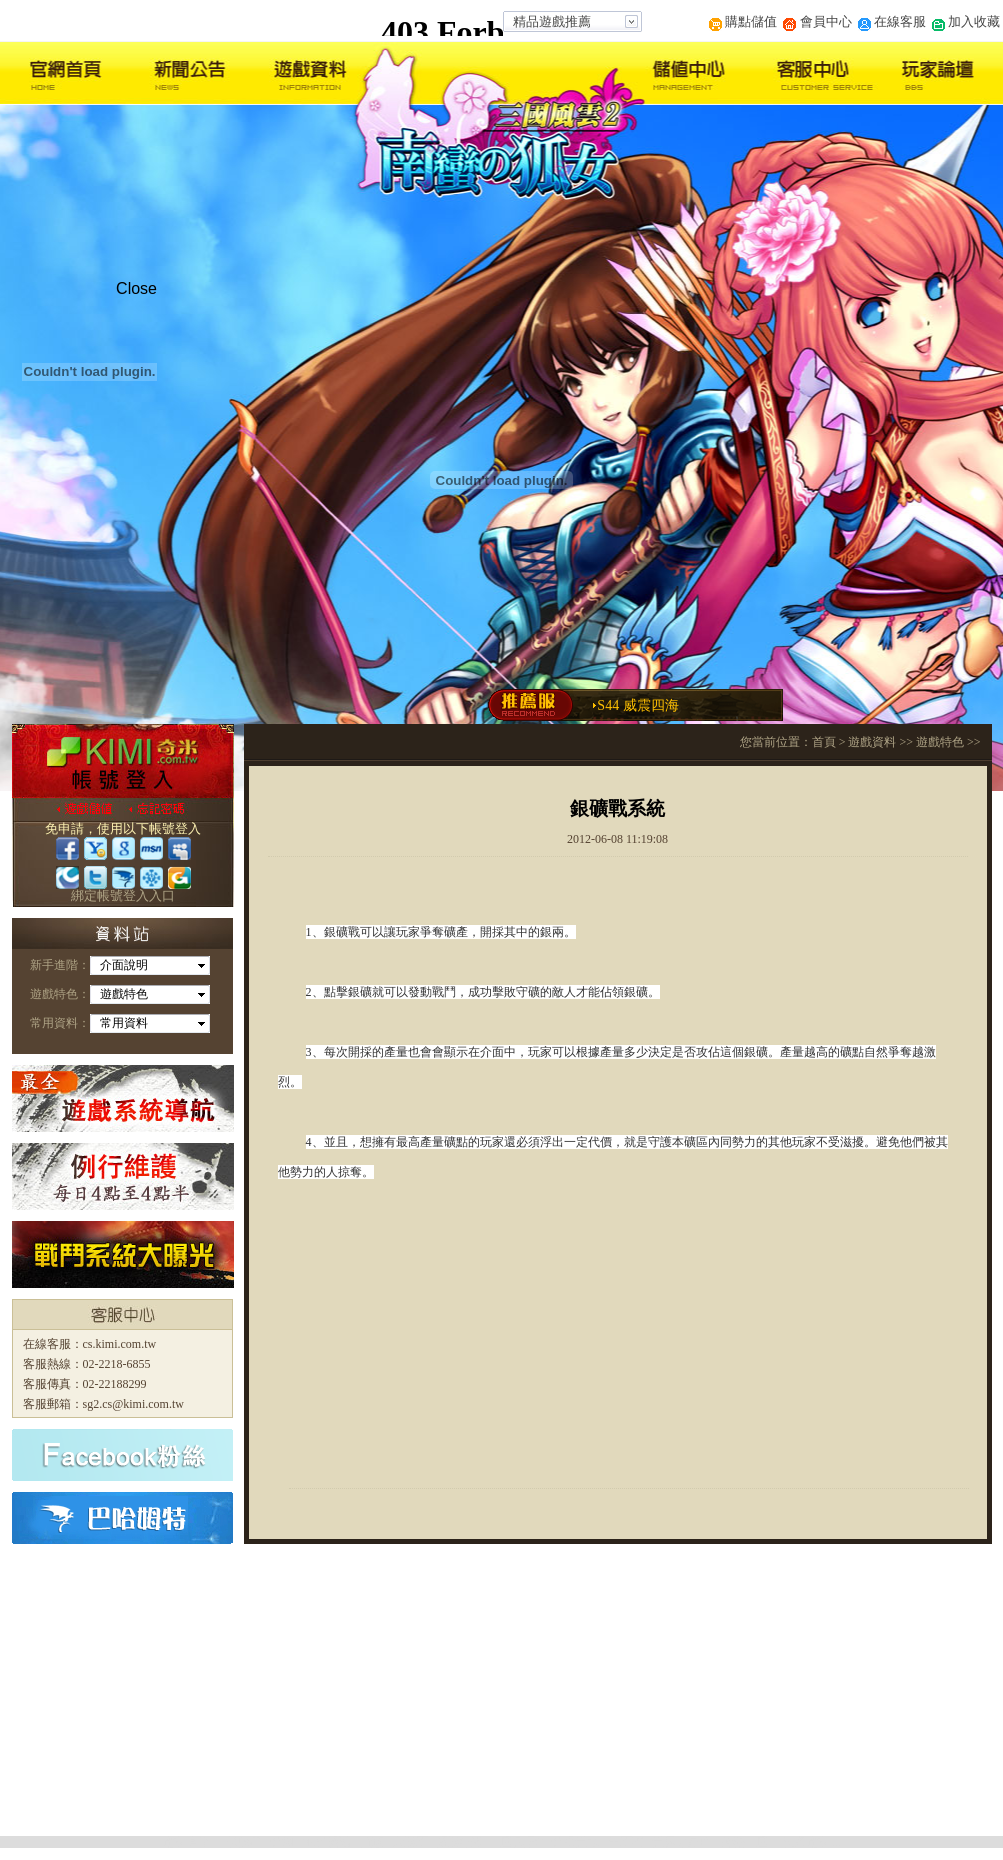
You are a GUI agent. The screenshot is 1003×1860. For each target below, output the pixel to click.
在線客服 (892, 21)
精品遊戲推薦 (552, 21)
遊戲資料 (872, 742)
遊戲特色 (940, 742)
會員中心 (817, 21)
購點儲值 (743, 21)
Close (136, 288)
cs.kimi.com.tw (120, 1344)
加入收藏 (966, 21)
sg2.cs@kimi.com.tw (133, 1404)
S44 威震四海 (637, 705)
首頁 (824, 742)
